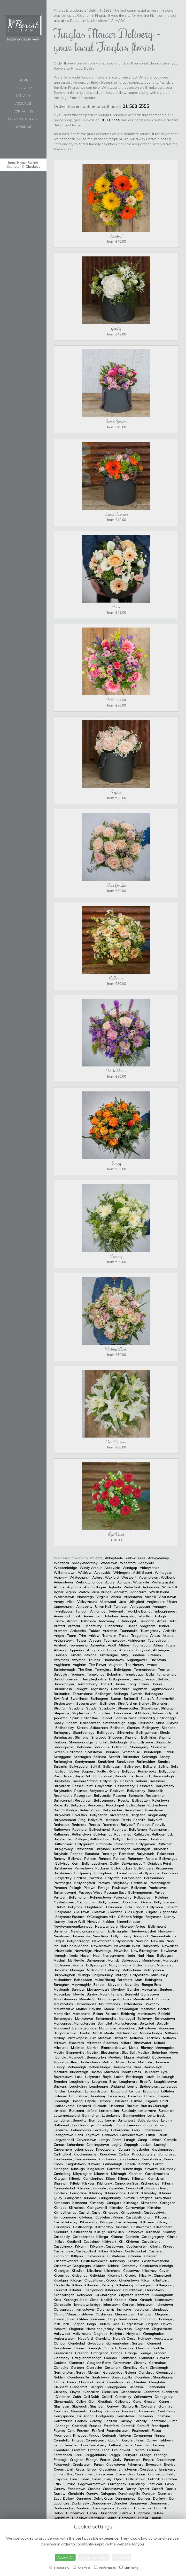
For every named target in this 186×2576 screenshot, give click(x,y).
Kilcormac (61, 2275)
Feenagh (60, 2459)
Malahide (145, 2062)
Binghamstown (66, 2033)
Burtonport (126, 2120)
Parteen (60, 1897)
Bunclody (129, 2110)
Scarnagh (149, 1757)
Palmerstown (100, 1897)
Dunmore (84, 2498)
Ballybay (128, 1771)
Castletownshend (155, 2261)
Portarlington (160, 1883)
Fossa (156, 2430)
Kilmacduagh (131, 2212)
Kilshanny (104, 2183)
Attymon (79, 1660)
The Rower (97, 1664)
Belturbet (147, 2023)
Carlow (124, 2154)
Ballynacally (81, 1936)
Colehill (107, 2396)
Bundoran (166, 2110)
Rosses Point (82, 1786)
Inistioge (165, 2319)
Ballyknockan (121, 1868)
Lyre (164, 2072)
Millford (159, 2043)
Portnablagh (131, 1878)
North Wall (76, 1921)
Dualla (143, 2518)
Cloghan (78, 2324)
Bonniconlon (96, 2057)
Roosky (124, 1800)
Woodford (128, 1563)
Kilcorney (149, 2270)
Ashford (60, 1645)
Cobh (77, 2396)
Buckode (100, 2106)
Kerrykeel (84, 2295)
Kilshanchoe (150, 2183)
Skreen (82, 1727)
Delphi (58, 2513)
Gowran (163, 2358)
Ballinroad (119, 1747)
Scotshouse (131, 1752)
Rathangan (121, 1849)
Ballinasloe (89, 1718)
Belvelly (163, 2023)
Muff (138, 1980)
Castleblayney (127, 2222)
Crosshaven (84, 2474)
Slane (160, 1723)
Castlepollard (86, 2251)
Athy (124, 1655)
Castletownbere (66, 2261)
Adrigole (123, 1582)
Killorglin (106, 2222)
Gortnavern (122, 2363)
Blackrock (153, 2038)
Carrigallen (73, 2198)
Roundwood (102, 1776)
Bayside (96, 2009)
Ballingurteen (146, 1732)
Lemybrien (62, 2120)
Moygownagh (98, 1989)
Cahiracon (110, 2135)
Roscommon (155, 1795)
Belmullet (105, 2023)
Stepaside (61, 1713)
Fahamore (135, 2464)
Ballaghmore (119, 1679)
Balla (150, 1674)
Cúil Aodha (85, 2416)
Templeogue (134, 1674)
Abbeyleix (112, 1568)
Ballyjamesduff (133, 1863)
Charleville (62, 2285)
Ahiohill (150, 1597)
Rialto (101, 1771)
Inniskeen (98, 2319)
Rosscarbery (125, 1786)
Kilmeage (131, 2203)
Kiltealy (124, 2178)
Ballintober (131, 1757)
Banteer (166, 1989)
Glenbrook (170, 2392)
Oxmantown (86, 1902)
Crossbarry (148, 2469)
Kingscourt (95, 2169)
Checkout (33, 166)
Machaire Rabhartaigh (71, 2072)
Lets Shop (23, 88)
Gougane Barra (99, 2363)
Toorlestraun (157, 1640)
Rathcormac (63, 1844)
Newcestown (101, 1946)
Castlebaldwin (155, 2212)
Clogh (112, 2319)
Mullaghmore (154, 1970)
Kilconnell (115, 2275)
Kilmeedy (97, 2203)
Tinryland (142, 1650)
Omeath (172, 1907)
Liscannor (116, 2106)
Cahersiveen (152, 2130)
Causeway (131, 2270)
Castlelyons (115, 2246)
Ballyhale (61, 1854)
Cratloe (93, 2450)
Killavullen (116, 2232)
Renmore (112, 1820)
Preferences (105, 2567)
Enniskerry (167, 2469)
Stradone (76, 1708)
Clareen (128, 2304)
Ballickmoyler (64, 1684)
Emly (108, 2479)
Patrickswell (158, 1887)
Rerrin (126, 1820)
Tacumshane (82, 1694)
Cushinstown (113, 2489)
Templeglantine (94, 1679)
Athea (158, 1645)
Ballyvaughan (65, 1975)
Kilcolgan (61, 2280)
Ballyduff (95, 1820)
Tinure (111, 1650)
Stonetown (149, 1708)
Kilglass (116, 2251)
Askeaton (97, 1645)
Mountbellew (64, 2009)
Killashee (153, 2232)
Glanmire (165, 2406)
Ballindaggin (167, 1718)
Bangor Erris (151, 1984)
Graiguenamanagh (86, 2358)
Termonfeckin (144, 1669)
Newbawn (169, 1950)
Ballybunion (63, 1791)
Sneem (72, 1723)
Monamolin (107, 2028)
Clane (94, 2300)
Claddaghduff (162, 2295)
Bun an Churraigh (154, 2106)
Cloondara (142, 2377)
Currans (69, 2484)
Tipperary (76, 1650)
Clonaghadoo (153, 2333)
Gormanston (63, 2372)
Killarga (102, 2236)
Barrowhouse (86, 2004)
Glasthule (105, 2401)
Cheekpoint (145, 2285)
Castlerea (156, 2251)
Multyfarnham (120, 1965)
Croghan (76, 2459)
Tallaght (81, 1689)
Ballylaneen (63, 1873)
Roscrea (119, 1795)
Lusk (78, 2077)
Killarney (169, 2232)
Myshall (59, 1960)
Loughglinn (78, 2086)
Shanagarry (139, 1747)
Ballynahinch (123, 1941)
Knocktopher (106, 2149)
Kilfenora (150, 2256)
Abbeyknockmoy (84, 1563)
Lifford (92, 2110)
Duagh (156, 2518)
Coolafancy (166, 2411)
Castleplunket (135, 2251)
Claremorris (106, 2309)
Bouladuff (151, 2072)
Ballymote (153, 1917)
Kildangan (61, 2270)
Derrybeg (96, 2518)
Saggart (88, 1771)
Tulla (173, 1621)
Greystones (63, 2348)
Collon (81, 2401)
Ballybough (109, 1781)
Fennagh (161, 2455)
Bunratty (79, 2120)
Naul (96, 1955)
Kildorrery (117, 2261)
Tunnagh (121, 1606)
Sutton (116, 1698)
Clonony (140, 2363)
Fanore (148, 2459)
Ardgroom (147, 1626)
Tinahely (60, 1655)
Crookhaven (165, 2459)
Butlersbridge (148, 2120)
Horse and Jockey (100, 2329)
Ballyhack (103, 1849)
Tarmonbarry (87, 1684)
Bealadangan (127, 2009)
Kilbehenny (125, 2285)
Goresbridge (112, 2372)
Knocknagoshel (85, 2154)
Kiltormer (101, 2173)
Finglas (77, 2440)
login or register (23, 119)
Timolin (76, 1655)
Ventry (59, 1601)
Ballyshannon (143, 1965)
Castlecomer (141, 2227)
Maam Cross (131, 2072)
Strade (91, 1708)
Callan (162, 2135)
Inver (71, 2319)
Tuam (71, 1635)
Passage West (90, 1892)
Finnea (160, 2435)
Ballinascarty (162, 1713)
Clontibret (147, 2372)
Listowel (60, 2096)
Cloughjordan (115, 2387)
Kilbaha (75, 2290)
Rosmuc (80, 1791)
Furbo (173, 2421)
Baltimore (125, 1980)
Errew (92, 2469)
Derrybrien (127, 2518)
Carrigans (144, 2198)
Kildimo (133, 2261)
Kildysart (109, 2241)
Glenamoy (123, 2396)
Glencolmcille (131, 2392)
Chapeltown (94, 2280)
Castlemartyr (136, 2246)
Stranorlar (159, 1703)
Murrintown (151, 1960)
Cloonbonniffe (78, 2377)
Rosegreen (82, 1795)
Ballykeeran (63, 1868)
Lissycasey (116, 2096)
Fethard (115, 2445)
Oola (128, 1907)
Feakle (105, 2459)
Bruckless (121, 2101)
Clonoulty (61, 2367)
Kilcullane (94, 2270)
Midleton (77, 2047)
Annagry (159, 1606)
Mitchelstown (127, 2033)
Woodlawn (108, 1563)
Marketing (128, 2567)
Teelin (136, 1679)
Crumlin (154, 2474)
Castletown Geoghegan (72, 2266)
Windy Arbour (91, 1568)
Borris (131, 2062)
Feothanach (63, 2455)
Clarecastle (62, 2304)
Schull (169, 1752)
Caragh (124, 2149)
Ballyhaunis (146, 1854)
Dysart (144, 2489)
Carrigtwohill (97, 2207)
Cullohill (154, 2479)
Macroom (111, 2072)
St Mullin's (141, 1713)
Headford (85, 2338)
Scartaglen (82, 1757)
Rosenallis (155, 1791)
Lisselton (135, 2096)
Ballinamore (122, 1713)
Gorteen (77, 2367)
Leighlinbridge (83, 2125)
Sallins (163, 1766)
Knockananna (85, 2159)
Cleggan (161, 2314)
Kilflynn (77, 2256)
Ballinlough (118, 1742)
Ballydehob (98, 1815)
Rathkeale (141, 1834)
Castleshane (95, 2256)
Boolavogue (161, 2057)
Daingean (108, 2493)
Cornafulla (62, 2440)
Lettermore (147, 2110)
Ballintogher (63, 1761)
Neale (73, 1955)
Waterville (141, 1582)
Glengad (96, 2387)
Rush (58, 1776)
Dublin (111, 2518)
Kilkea (103, 2251)
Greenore (126, 2348)
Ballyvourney (103, 1975)
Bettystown (147, 2028)
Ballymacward (65, 1892)
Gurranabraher (117, 2343)
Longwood (169, 2086)
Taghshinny (99, 1689)
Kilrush (167, 2183)
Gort (143, 2367)
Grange (117, 2353)
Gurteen (138, 2343)
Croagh (145, 2455)
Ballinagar (103, 1694)
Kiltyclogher (82, 2173)
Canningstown (97, 2144)
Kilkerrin (81, 2246)
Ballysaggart (96, 1965)
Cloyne (75, 2392)
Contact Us (23, 111)
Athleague (161, 1650)
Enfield (168, 2474)
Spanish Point (125, 1718)
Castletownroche (94, 2261)
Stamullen (102, 1713)
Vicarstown (167, 1597)
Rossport (143, 1776)
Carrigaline (78, 2193)
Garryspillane (64, 2416)
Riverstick (79, 1815)
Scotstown (93, 1752)
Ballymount (157, 1926)
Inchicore (124, 2309)
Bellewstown (165, 2018)
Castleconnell (81, 2232)
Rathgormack (162, 1834)
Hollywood (62, 2333)
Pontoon (60, 1887)
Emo (73, 2479)
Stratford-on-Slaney (133, 1703)
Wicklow (85, 1572)
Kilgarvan (61, 2256)
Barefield (132, 1994)
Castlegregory (153, 2236)
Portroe (80, 1878)
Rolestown (160, 1800)
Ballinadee (62, 1694)
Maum (129, 2057)
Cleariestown (125, 2314)
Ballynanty (151, 1946)
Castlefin (132, 2236)
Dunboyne (142, 2513)
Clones (79, 2348)
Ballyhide (62, 1863)
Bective (164, 2009)
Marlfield (143, 2057)
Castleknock (63, 2246)
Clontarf (94, 2372)
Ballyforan (157, 1839)
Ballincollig (147, 1718)
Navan (85, 1955)
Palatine (161, 1897)
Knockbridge (151, 2159)
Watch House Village (94, 1592)
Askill (112, 1645)
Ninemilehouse (128, 1921)
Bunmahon (90, 2115)
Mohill (97, 2033)
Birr (93, 2038)
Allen (71, 1601)
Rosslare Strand (85, 1781)
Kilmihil (129, 2198)
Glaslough (79, 2406)
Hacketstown (164, 2338)
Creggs (114, 2455)
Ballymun (61, 1931)
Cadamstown (153, 2125)
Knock (168, 2159)
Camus (59, 2144)
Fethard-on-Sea (66, 2445)
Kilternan (135, 2173)
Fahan (99, 2464)
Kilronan (84, 2188)
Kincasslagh (132, 2169)
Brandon (60, 2081)
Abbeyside (102, 1572)
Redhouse (61, 1824)
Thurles (94, 1660)
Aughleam (62, 1664)
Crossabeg (107, 2469)
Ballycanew (99, 1791)
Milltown (104, 2038)
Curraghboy (117, 2484)
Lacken (146, 2144)
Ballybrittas (104, 1786)
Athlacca (126, 1650)
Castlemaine (63, 2251)
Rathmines (122, 1834)
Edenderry (137, 2484)
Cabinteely (104, 2125)
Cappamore (63, 2149)
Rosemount (63, 1795)
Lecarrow (61, 2130)
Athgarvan (95, 1650)
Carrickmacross (157, 2173)
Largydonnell (64, 2140)
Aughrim (79, 1664)
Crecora (138, 2450)
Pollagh (75, 1887)
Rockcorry (95, 1805)
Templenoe (95, 1674)
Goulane (60, 2363)
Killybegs (86, 2217)
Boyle (107, 2077)
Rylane (114, 1771)
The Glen (85, 1669)
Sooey (59, 1723)
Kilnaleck (60, 2193)
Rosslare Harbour (133, 1781)
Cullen (84, 2479)
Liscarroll (84, 2106)
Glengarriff (78, 2387)
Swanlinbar (79, 1698)
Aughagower (136, 1660)
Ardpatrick (78, 1631)
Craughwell (121, 2450)
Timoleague (108, 1655)
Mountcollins (63, 2004)
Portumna (170, 1873)
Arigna (59, 1635)
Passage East (115, 1892)
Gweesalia (147, 2411)
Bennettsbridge (84, 2028)
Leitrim (166, 2120)
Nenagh (60, 1955)
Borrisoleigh (153, 2067)
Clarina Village (65, 2314)
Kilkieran (132, 2241)
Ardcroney (107, 1621)
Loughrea (99, 2081)
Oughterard (94, 1907)
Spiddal (106, 1718)
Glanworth (130, 2406)
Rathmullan (158, 1829)
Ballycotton (141, 1800)
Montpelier (62, 2014)
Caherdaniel (120, 2130)
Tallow (144, 1684)
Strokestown (64, 1703)
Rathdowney (137, 1839)
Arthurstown (64, 1640)
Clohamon (148, 2319)
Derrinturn (62, 2518)
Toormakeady (114, 1640)
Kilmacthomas (65, 2212)
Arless (155, 1635)
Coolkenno (145, 2416)
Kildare (113, 2266)
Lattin (150, 2135)
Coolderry (148, 2406)
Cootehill (128, 2426)
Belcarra (112, 2014)
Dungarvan (138, 2503)
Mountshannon (65, 1999)
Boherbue (159, 2052)
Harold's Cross (124, 2338)
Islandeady (160, 2309)
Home (23, 80)
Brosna (149, 2096)
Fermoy (159, 2445)
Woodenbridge (65, 1568)
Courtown (142, 2445)
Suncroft (147, 1698)
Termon (164, 1669)
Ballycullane (135, 1805)
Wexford (112, 1577)
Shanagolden (64, 1747)
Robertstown (90, 1810)
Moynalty (132, 1984)
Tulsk (77, 1616)
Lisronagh (61, 2101)
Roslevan (117, 1791)
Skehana (168, 1727)
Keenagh (71, 2300)
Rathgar (81, 1839)
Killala (59, 2241)
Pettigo (103, 1887)
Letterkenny (111, 2115)
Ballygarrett (84, 1844)
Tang (132, 1684)
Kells (57, 2300)
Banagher (61, 1984)
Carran (158, 2164)
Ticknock (154, 1655)
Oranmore (114, 1907)
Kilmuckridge (115, 2193)
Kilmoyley (149, 2193)
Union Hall (103, 1606)
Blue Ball (128, 2052)
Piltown (89, 1887)
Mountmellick (143, 1999)
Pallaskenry (123, 1897)
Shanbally (163, 1742)
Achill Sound (142, 1572)
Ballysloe (61, 1970)
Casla (96, 2212)
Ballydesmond (65, 1820)
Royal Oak (83, 1776)
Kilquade (99, 2188)
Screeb (59, 1752)
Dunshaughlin (129, 2493)
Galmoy (126, 2421)
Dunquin (148, 2493)
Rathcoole (104, 1844)
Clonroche (94, 2367)
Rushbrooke (147, 1771)
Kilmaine (154, 2207)
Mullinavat (95, 1970)
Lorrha (132, 2086)
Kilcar (145, 2280)
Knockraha (140, 2149)
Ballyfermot (102, 1834)
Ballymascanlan (166, 1902)
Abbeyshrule (149, 1568)
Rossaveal (145, 1786)
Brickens (60, 2086)
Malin (120, 2062)
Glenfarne (136, 2387)
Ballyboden (167, 1771)
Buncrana (76, 2110)
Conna (164, 2401)
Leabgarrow (63, 2135)
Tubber (131, 1626)
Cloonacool (164, 2372)
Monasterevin (84, 2023)
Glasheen (97, 2406)
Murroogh (170, 1960)
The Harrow (134, 1664)
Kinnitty (144, 2164)
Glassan (150, 2401)
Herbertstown (65, 2338)
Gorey (80, 2372)
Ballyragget (131, 1960)
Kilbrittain (160, 2280)
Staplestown (82, 1713)
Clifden (82, 2319)
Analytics (82, 2567)
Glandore (112, 2411)
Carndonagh (112, 2164)
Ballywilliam (139, 1975)
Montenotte (82, 2014)
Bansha (133, 1989)
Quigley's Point (159, 1863)
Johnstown (111, 2304)
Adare (110, 1582)
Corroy (152, 2440)
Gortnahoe (157, 2363)
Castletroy (130, 2266)
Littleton (167, 2091)
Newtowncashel (143, 1931)
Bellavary (112, 1970)
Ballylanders (143, 1868)
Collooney (123, 2401)
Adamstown (148, 1577)
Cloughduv (157, 2382)
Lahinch (156, 2140)
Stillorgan (168, 1708)
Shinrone (82, 1737)
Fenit (105, 2450)
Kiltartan (139, 2178)
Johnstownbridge (87, 2304)
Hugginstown (132, 2324)
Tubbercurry (92, 1626)
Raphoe (76, 1854)
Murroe (78, 1965)
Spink (74, 1718)
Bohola (60, 2057)
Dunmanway (126, 2498)
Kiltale (75, 2183)
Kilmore (90, 2198)
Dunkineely (80, 2503)
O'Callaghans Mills (101, 1917)
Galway (96, 2421)
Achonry (60, 1577)
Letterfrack (156, 2115)
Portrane (96, 1878)
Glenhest (61, 2387)
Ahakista (121, 1592)
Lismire (136, 2101)
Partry (160, 1892)
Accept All (65, 2557)
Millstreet (94, 2043)
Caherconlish (81, 2130)
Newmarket (101, 1941)
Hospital (60, 2329)
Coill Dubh (91, 2396)
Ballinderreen (90, 1723)
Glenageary (164, 2396)
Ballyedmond (99, 1829)
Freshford (111, 2426)
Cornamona (143, 2435)
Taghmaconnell (162, 1689)
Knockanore (63, 2159)
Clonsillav (130, 2367)
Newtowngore (106, 1926)
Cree (78, 2455)
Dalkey (68, 2498)
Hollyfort (117, 2333)
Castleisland (151, 2241)
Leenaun (134, 2125)
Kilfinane (134, 2256)
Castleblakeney (66, 2222)
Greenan (81, 2353)
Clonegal (154, 2343)
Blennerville (75, 2052)
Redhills (139, 1820)
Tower (81, 1640)
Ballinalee (107, 1703)
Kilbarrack (113, 2290)
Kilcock (111, 2280)
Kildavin (99, 2266)
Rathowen (62, 1829)
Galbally (140, 2421)
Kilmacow (110, 2212)
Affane (59, 1587)
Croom (59, 2469)
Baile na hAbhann (74, 1946)
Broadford (119, 2091)
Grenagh (94, 2348)
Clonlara (142, 2348)
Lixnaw (134, 2091)
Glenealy (60, 2392)
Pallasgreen (143, 1897)
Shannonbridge (81, 1742)
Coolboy (96, 2411)
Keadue (120, 2300)
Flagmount (62, 2435)
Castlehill (74, 2241)
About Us (23, 103)
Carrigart (114, 2203)
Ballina (120, 1684)
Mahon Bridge (99, 2067)
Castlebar (102, 2217)
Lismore (105, 2101)
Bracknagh (134, 2077)
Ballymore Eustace (70, 1917)
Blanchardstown (113, 2047)
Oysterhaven (64, 1902)
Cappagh (131, 2144)
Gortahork (112, 2367)
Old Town (81, 1912)
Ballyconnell (63, 1800)
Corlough (109, 2435)
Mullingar (77, 1970)
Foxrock (83, 2430)
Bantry (92, 1994)
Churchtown (132, 2290)
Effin (57, 2484)
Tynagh (81, 1611)
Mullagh (84, 1975)
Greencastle (63, 2353)
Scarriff (114, 1757)
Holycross (124, 2329)
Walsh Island (159, 1592)
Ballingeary (106, 1732)
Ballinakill (131, 1698)
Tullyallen (144, 1616)
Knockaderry (129, 2159)
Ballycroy (78, 1805)
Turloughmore (164, 1611)
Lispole (90, 2101)
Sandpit (164, 1761)
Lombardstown (96, 2091)
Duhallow (79, 2518)
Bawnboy (152, 2004)
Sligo (132, 1723)
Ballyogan (165, 1955)
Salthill (95, 1766)
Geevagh (129, 2411)
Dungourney (101, 2503)
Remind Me (23, 127)
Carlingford (62, 2154)
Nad (141, 1955)
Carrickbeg (62, 2173)
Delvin (92, 2513)
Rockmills (61, 1805)
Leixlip (110, 2120)
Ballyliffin (112, 1878)
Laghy (116, 2144)
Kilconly (145, 2275)
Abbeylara (146, 1563)
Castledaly (62, 2236)
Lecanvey (100, 2130)
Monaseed (62, 2028)
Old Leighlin (134, 1912)
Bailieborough (64, 1669)
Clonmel (110, 2358)
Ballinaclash (63, 1689)
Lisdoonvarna (64, 2106)
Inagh (91, 2324)
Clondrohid (76, 2343)
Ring (81, 1820)
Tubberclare (113, 1626)
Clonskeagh (159, 2367)
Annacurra (138, 1592)
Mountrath (87, 1999)
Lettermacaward (67, 2115)
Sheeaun (115, 1737)
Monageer (166, 2028)
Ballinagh (121, 1694)
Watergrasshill (163, 1582)
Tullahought (126, 1621)
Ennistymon (128, 2469)
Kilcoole (131, 2275)
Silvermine (125, 1732)
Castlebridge (83, 2227)
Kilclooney (79, 2275)
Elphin (119, 2479)
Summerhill (165, 1698)
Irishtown (86, 2314)
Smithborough (114, 1723)
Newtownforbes (133, 1926)
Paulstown (120, 1887)
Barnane (163, 1999)
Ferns (128, 2445)
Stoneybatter (128, 1708)
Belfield (164, 2014)
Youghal (96, 1558)
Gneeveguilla (121, 2377)
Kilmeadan (149, 2203)
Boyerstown (63, 2077)
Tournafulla (129, 1631)
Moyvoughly (81, 1984)
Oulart (60, 1907)
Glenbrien (62, 2396)
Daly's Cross (103, 2498)
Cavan (164, 2270)
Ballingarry (150, 1727)
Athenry (60, 1650)
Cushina (94, 2489)
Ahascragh (85, 1597)
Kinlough (78, 2169)
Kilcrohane (112, 2270)
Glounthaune (163, 2377)
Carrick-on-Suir (126, 2183)
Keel (83, 2300)
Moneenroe (62, 2023)
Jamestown (85, 2309)
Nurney (169, 1917)
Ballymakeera (109, 1902)
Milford (126, 2043)
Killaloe (172, 2236)
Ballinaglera (154, 1694)
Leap (136, 2130)
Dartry (131, 2489)
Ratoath (143, 1824)
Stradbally (107, 1708)
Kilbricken (92, 2285)
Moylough (61, 1989)
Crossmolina (125, 2474)
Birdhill (85, 2033)
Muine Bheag (105, 1980)
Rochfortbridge (65, 1810)
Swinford (61, 1698)
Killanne (117, 2236)
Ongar (140, 1907)
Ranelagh (109, 1854)
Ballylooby (121, 1883)
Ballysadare (79, 1766)
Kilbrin (77, 2285)
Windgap (130, 1568)
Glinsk (71, 2382)
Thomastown (113, 1660)
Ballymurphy (118, 1931)
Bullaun (132, 2106)
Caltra (117, 2140)
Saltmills (60, 1766)
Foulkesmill (140, 2430)
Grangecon (99, 2353)
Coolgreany (105, 2416)
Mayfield (115, 2057)
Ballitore (149, 1766)
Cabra (120, 2125)
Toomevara (141, 1645)
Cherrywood (93, 2290)
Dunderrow (143, 2508)
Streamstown (87, 1703)
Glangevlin (79, 2411)
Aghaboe (74, 1587)
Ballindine (146, 1723)
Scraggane (62, 1757)
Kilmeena (79, 2203)
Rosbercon (83, 1800)
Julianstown (164, 2300)
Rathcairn (165, 1844)
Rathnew (119, 1829)
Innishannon (128, 2319)
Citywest (126, 2295)
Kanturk (146, 2300)
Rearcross (110, 1824)
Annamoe (97, 1611)
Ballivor (61, 1771)
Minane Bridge (151, 2033)
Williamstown (64, 1572)
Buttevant (61, 2125)
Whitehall (61, 1563)
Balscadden (83, 1980)
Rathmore (61, 1834)
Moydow (118, 1989)
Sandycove (125, 1761)
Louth (150, 2077)
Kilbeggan (164, 2285)
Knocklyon (108, 2154)
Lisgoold (151, 2101)
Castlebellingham (139, 2217)
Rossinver (157, 1781)
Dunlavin (160, 2498)
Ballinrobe (75, 1752)
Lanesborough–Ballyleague (138, 1873)
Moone (109, 2009)
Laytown (93, 2135)
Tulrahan (111, 1616)
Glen (91, 2401)
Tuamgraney (150, 1631)
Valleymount (87, 1601)
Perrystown (84, 1868)
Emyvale (60, 2479)
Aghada (114, 1587)
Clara (133, 2300)
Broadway (98, 2096)
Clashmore (104, 2314)
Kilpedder (116, 2188)
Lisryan (163, 2096)
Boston (96, 2072)
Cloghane (76, 2329)
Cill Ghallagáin (105, 2295)
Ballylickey (63, 1878)
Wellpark (168, 1577)
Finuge (94, 2435)
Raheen (90, 1858)
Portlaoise (139, 1883)
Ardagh (160, 1616)
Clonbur (60, 2343)
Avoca (152, 1664)
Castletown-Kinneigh (156, 2266)
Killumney (168, 2169)
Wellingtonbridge (89, 1582)
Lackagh (160, 2144)
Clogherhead (162, 2329)
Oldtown (98, 1912)
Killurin (118, 2217)
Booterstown (90, 2062)
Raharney (135, 1858)
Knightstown (76, 2164)
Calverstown (86, 2140)
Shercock (98, 1737)
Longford (75, 2091)
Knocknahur (108, 2159)
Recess (94, 1824)
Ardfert (59, 1626)
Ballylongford (84, 1883)
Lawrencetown (132, 2135)
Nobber (108, 1921)
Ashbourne (136, 1640)
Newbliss (121, 1950)
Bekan (98, 2014)
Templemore (166, 1674)
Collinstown (143, 2396)
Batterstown (132, 2004)
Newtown (166, 1931)
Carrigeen (167, 2203)
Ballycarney (136, 1791)
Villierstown (133, 1597)
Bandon (99, 1984)
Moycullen (149, 1989)
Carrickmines (93, 2178)
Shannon (132, 1737)
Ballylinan (138, 1887)
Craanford (61, 2450)
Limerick (60, 2110)
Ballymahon (78, 1897)
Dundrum (83, 2508)
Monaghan (127, 2028)
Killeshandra (163, 2227)
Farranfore (132, 2459)
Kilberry (108, 2285)
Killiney (162, 2222)
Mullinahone (132, 1970)
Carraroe (114, 2169)
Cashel (84, 2212)
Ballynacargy (121, 1936)
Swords (136, 1694)
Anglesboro (156, 1601)
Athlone (90, 1655)
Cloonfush (115, 2382)
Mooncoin (148, 2009)
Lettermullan (109, 2110)
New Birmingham (144, 1950)
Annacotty (84, 1606)
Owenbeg (131, 1902)
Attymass (61, 1660)
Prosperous (165, 1868)
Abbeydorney (158, 1558)
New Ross (100, 1936)
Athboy (124, 1645)
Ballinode (84, 1747)
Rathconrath (124, 1844)
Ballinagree (99, 1698)
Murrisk (113, 1960)
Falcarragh (62, 2464)
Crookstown (82, 2464)
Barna (126, 1999)
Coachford (152, 2392)
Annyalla (127, 1616)
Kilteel (111, 2178)
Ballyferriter (63, 1839)
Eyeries (169, 2464)
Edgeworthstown (91, 2484)
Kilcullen (78, 2270)
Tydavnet (115, 1611)
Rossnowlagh (163, 1776)
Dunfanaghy (63, 2508)
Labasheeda (84, 2149)
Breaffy (146, 2081)
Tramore (109, 1635)
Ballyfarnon (138, 1829)
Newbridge (83, 1950)
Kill (121, 2241)
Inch (57, 2324)
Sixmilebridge (83, 1732)
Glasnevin (61, 2406)
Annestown (92, 1616)
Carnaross (166, 2154)
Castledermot (83, 2236)
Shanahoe (101, 1747)
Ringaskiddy (157, 1815)
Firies (140, 2440)
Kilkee (167, 2246)
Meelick (92, 2052)
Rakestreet (165, 1854)
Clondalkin (76, 2493)
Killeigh (100, 2232)
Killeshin (122, 2227)
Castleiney (92, 2241)
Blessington (110, 2052)
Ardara (72, 1621)
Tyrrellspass (63, 1611)
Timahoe (138, 1655)
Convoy (113, 2406)
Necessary (59, 2567)
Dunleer (144, 2498)
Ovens (146, 1902)
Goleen (130, 2372)
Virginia (102, 1597)
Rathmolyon (81, 1834)
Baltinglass (153, 1980)
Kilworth (151, 2169)
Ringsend (138, 1815)
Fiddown (166, 2440)
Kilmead (60, 2207)
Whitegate (121, 1572)
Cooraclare (157, 2421)
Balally (163, 1679)
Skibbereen (99, 1727)
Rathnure (79, 1829)
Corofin (113, 2440)
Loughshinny (79, 2081)
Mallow (107, 2062)
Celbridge (97, 2275)
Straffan (60, 1708)
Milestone (61, 2047)
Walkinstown (64, 1597)
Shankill (101, 1742)
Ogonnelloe (169, 1912)
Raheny (60, 1858)
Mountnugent (108, 1999)
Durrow (59, 2493)
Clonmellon (128, 2358)
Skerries (133, 1727)
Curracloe (169, 2479)
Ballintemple (152, 1752)
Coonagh (62, 2426)
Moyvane (115, 1984)
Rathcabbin (84, 1849)
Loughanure (98, 2086)
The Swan (158, 1660)
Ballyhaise (161, 1849)
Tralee (123, 1635)
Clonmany (62, 2358)
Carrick (133, 2193)
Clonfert (110, 2348)
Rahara (151, 1858)
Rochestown (157, 1805)
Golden (59, 2377)
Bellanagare (63, 2018)
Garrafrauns (63, 2421)
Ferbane (153, 2450)
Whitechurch (80, 1577)
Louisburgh (165, 2077)
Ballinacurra (120, 1689)
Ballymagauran (140, 1892)
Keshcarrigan (64, 2295)
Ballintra (99, 1757)
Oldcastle (115, 1912)
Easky (169, 2484)
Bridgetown (149, 2086)
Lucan (119, 2077)
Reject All (121, 2557)
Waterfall (169, 1587)
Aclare (97, 1577)
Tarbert (106, 1684)
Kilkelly (155, 2246)
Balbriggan (122, 1669)
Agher (58, 1592)
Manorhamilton (65, 2062)
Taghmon (139, 1689)
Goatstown (100, 2377)
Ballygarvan (145, 1844)
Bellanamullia (106, 2018)
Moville (78, 1994)
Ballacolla (136, 1795)
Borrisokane (122, 2067)
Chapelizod (162, 2275)
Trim (82, 1635)
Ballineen (117, 1727)
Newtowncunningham (88, 1931)
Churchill (60, 2290)
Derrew (126, 2513)
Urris (122, 1601)
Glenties (140, 2382)
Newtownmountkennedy (73, 1926)
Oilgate (151, 1912)
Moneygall (127, 2018)
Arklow (94, 1635)
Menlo (133, 2047)
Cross (80, 2469)
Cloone (59, 2382)
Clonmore (146, 2358)
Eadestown (76, 2489)
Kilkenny (96, 2246)
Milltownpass (78, 2038)
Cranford (78, 2450)
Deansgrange (103, 2508)
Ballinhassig (63, 1737)
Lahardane (75, 2144)
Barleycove (150, 1994)
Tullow (59, 1621)
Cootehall (79, 2426)
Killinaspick (62, 2227)
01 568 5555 (136, 106)
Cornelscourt (96, 2440)
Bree (137, 2067)
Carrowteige (135, 2207)
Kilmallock (77, 2207)
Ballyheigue (168, 1858)
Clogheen (141, 2329)
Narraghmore (113, 1955)
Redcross (79, 1824)
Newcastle (170, 1946)
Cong (137, 2401)
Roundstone (124, 1776)
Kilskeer (88, 2183)
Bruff (164, 2101)
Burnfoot (96, 2120)
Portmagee (63, 1883)
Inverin (59, 2319)
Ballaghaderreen (66, 1679)
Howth (166, 2324)
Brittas (60, 2091)
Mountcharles (109, 2004)
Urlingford (136, 1601)
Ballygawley (63, 1849)
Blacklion (120, 2038)
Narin (131, 1955)
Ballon (74, 1771)
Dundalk (160, 2508)
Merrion (93, 2047)
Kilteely (75, 2178)
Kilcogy (76, 2280)
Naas (151, 1955)
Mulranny (164, 1965)
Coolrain (110, 2421)
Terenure (77, 1674)
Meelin (59, 2052)
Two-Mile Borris (138, 1611)
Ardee (161, 1621)
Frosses (95, 2426)
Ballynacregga (78, 1941)
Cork (71, 2430)
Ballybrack (62, 1786)
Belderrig (128, 2014)
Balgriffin (114, 1674)
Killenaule (61, 2232)
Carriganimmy (110, 2198)
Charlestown (129, 2280)
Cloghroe (100, 2333)
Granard (160, 2353)
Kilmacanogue (65, 2217)
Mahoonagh (77, 2067)
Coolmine (162, 2416)
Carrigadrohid (64, 2188)
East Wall (155, 2484)
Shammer (159, 1747)
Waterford (132, 1587)
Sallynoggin (112, 1766)
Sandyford (106, 1761)
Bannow (78, 1989)
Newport (141, 1936)
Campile (170, 2140)
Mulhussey (159, 1975)
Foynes (59, 2430)
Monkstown (147, 2014)
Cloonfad (86, 2382)
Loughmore (128, 2081)
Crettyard (130, 2455)
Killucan (161, 2217)
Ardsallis (169, 1631)
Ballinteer (112, 1752)
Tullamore (88, 1621)
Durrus (171, 2489)
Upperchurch (64, 1606)
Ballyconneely (105, 1800)
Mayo (174, 2052)
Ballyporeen (96, 1960)
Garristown (125, 2416)
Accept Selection (93, 2557)
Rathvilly (159, 1824)
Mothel (81, 2009)
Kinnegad (61, 2169)
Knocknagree (162, 2149)
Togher (171, 1645)
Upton (172, 1601)
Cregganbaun (95, 2455)
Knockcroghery (144, 2154)
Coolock (81, 2421)
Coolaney (61, 2411)
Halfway (144, 2338)
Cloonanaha (156, 2387)
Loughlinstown (165, 2081)
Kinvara (94, 2164)
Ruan (68, 1776)
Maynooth (76, 2057)
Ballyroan (62, 1965)
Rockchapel (115, 1805)
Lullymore (92, 2077)
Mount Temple (111, 1994)
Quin (75, 1863)
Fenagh (92, 2459)
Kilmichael (163, 2198)
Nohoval (93, 1921)
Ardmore (61, 1631)
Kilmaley (116, 2207)
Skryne (172, 1723)
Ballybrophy (165, 1786)
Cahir (79, 2135)
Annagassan (140, 1606)
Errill (70, 2469)
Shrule (165, 1732)
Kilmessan (62, 2203)
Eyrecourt (153, 2464)
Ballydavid (62, 1815)
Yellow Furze (135, 1558)
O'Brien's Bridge (130, 1917)
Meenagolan (165, 2047)
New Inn (142, 1941)
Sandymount (85, 1761)
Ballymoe (75, 1907)
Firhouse (79, 2435)
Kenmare (142, 2295)
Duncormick (75, 2513)
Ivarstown (141, 2309)
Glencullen (91, 2392)
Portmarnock (154, 1878)
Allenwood (108, 1601)
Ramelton (126, 1854)
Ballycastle (102, 1795)
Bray (113, 2081)
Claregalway (63, 2309)
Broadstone (78, 2096)
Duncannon (108, 2513)
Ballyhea (75, 1858)
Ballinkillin (148, 1737)
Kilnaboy (96, 2193)
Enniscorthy (63, 2474)
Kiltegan (60, 2178)
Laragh (104, 2140)
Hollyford (133, 2333)
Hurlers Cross (109, 2324)
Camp (142, 2140)
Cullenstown (135, 2479)
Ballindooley (64, 1727)
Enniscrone (104, 2474)
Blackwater (142, 2043)
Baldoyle (60, 1674)
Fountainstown (118, 2430)
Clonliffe (157, 2348)
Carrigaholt (134, 2188)
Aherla (116, 1597)
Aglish (71, 1592)
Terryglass (103, 1669)
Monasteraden (126, 2023)
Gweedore (95, 2343)
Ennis (141, 2474)
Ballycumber (112, 1810)
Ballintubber (146, 1761)
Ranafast (92, 1854)
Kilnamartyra (156, 2188)
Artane (168, 1635)
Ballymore (155, 1907)
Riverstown (134, 1810)
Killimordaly (104, 2227)
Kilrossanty (88, 2222)
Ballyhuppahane (94, 1863)
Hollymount (82, 2333)
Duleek (158, 2513)
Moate (109, 2033)
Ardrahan (110, 1631)
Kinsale (130, 2164)
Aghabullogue (95, 1587)
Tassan (149, 1679)
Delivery (23, 96)
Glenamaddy (64, 2401)
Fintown (125, 2435)
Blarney (147, 2047)
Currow (59, 2489)
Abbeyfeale (114, 1558)
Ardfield (74, 1626)
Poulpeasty (83, 1873)
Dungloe (120, 2503)
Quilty (114, 1863)
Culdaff (157, 2489)
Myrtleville (76, 1960)
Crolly (117, 2459)
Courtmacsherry (94, 2445)
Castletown (116, 2256)
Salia (174, 1766)
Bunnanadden (134, 2115)
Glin (128, 2382)
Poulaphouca (104, 1873)
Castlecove (135, 2232)
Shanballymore (141, 1742)
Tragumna (139, 1635)
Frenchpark (160, 2426)
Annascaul (62, 1616)
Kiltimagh (118, 2173)
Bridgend (118, 2086)
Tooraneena (78, 1645)
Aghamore (151, 1587)
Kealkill (106, 2300)
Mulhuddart (62, 1980)
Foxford (98, 2430)
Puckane (102, 1868)
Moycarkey (62, 1994)
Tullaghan (146, 1621)
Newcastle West (127, 1946)
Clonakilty (102, 2338)
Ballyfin (118, 1839)
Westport (128, 1577)
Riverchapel (119, 1815)
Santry (165, 1757)
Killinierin (147, 2222)
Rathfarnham (100, 1839)
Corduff (143, 2426)
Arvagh (95, 1640)
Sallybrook (132, 1766)
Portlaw (104, 1883)
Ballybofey (62, 1781)
